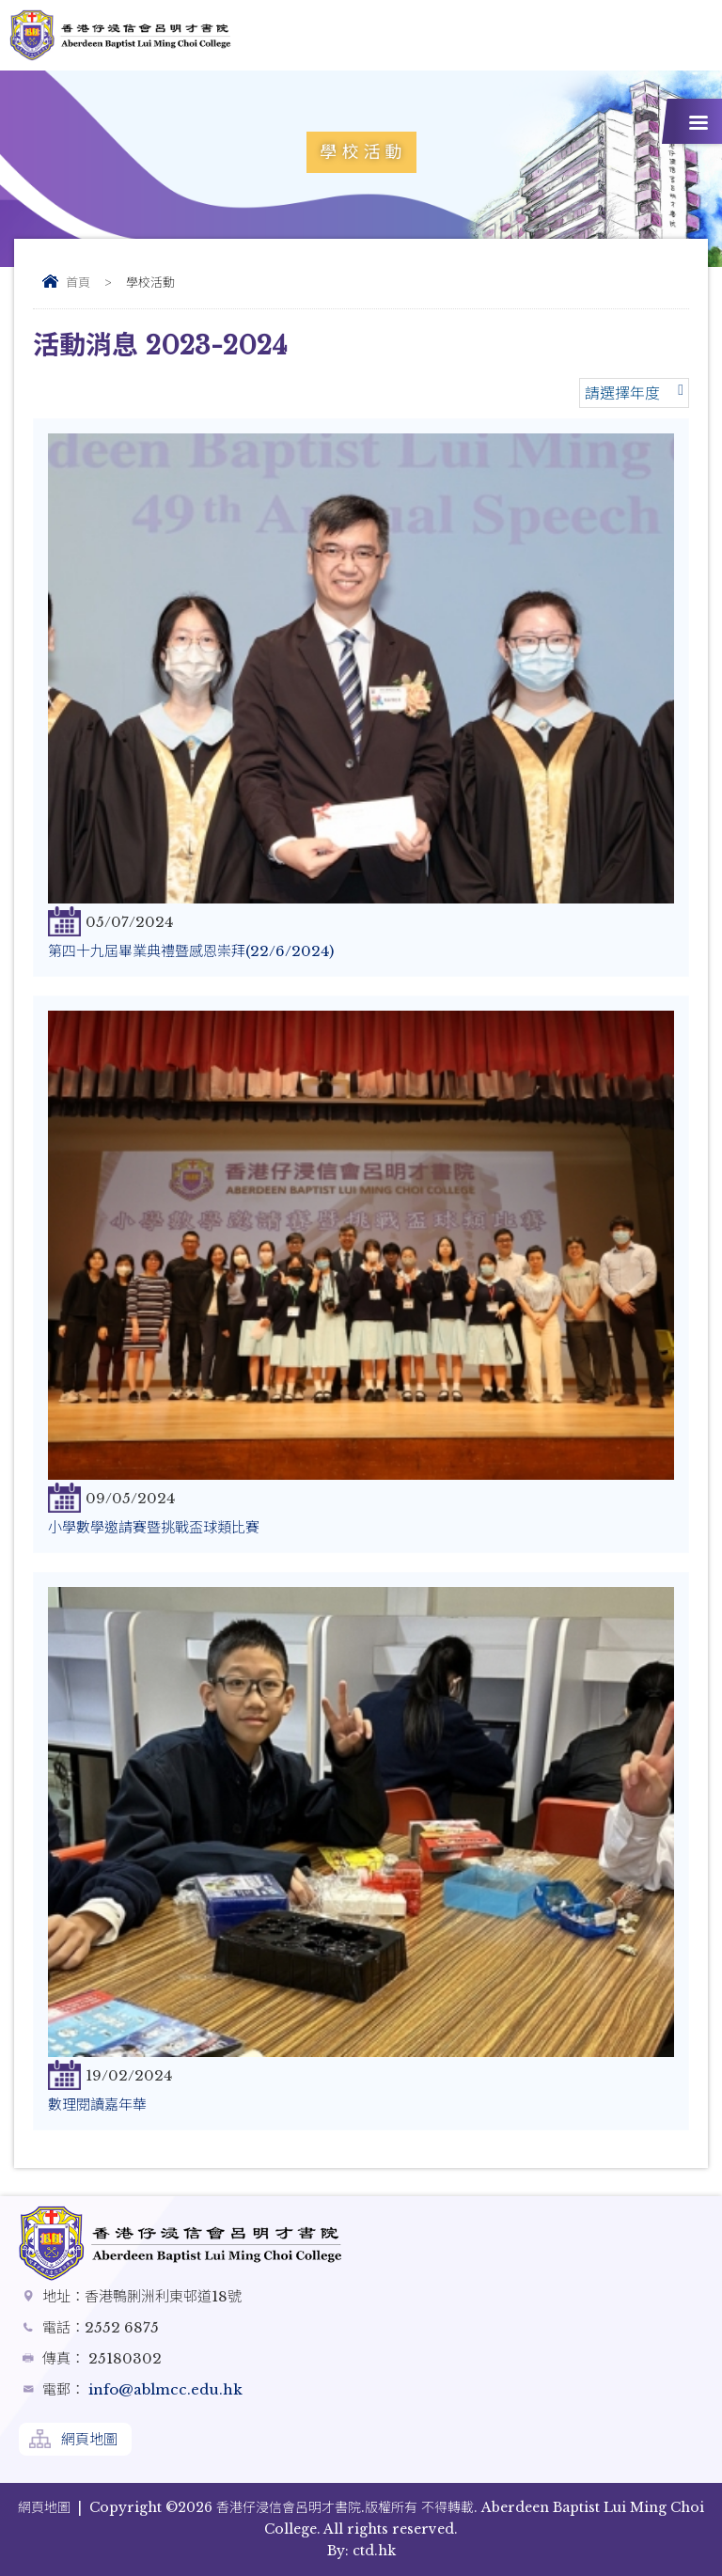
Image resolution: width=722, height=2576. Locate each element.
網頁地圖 (89, 2439)
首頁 (78, 283)
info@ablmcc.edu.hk (164, 2389)
